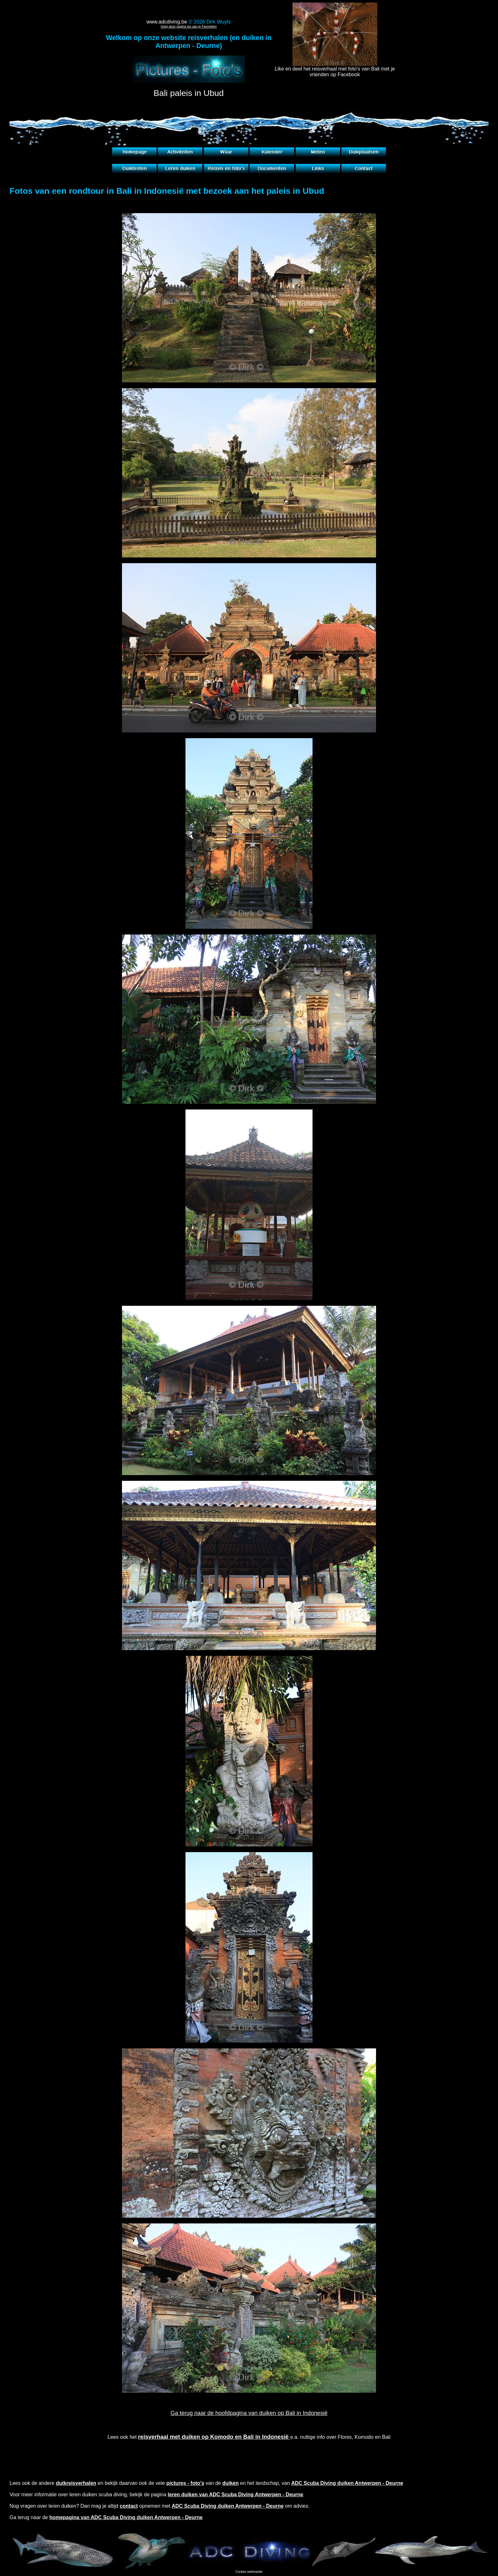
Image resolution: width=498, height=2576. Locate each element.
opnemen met (202, 2506)
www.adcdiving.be (166, 21)
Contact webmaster (249, 2571)
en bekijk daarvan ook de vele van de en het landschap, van (229, 2483)
